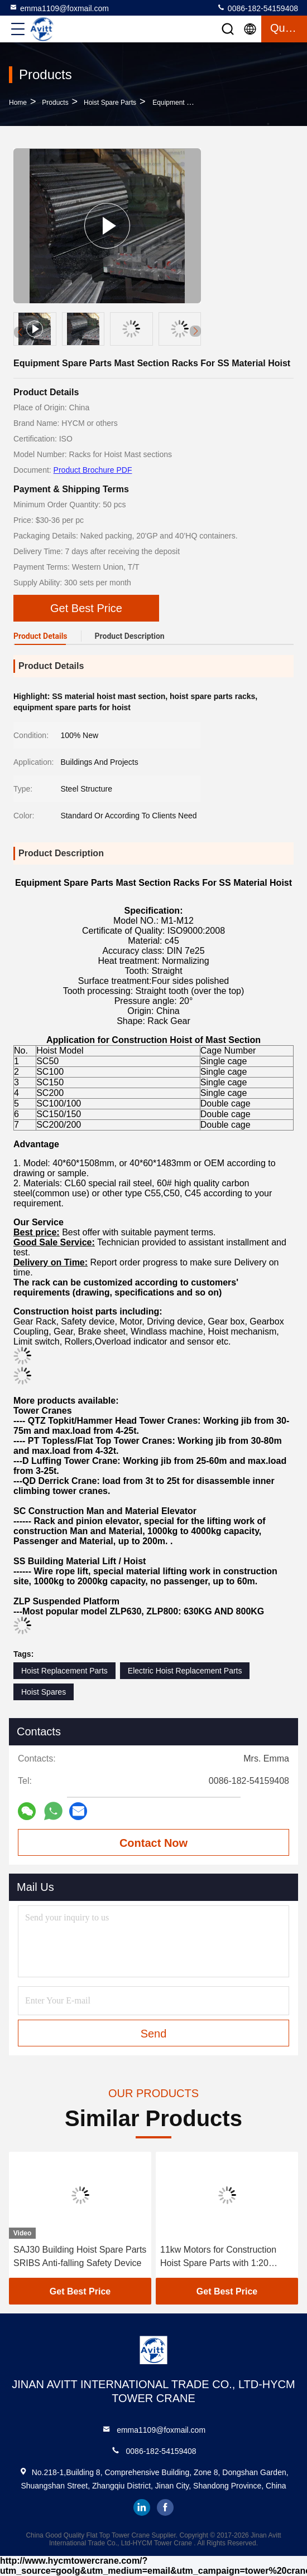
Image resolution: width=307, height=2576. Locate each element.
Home (18, 102)
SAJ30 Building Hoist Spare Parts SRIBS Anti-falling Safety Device (79, 2256)
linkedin (141, 2507)
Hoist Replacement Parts (64, 1670)
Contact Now (153, 1843)
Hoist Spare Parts (110, 102)
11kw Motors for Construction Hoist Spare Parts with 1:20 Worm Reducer (218, 2257)
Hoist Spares (43, 1691)
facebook (165, 2507)
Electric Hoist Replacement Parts (185, 1670)
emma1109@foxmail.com (59, 8)
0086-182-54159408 (257, 8)
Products (55, 102)
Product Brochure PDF (93, 469)
